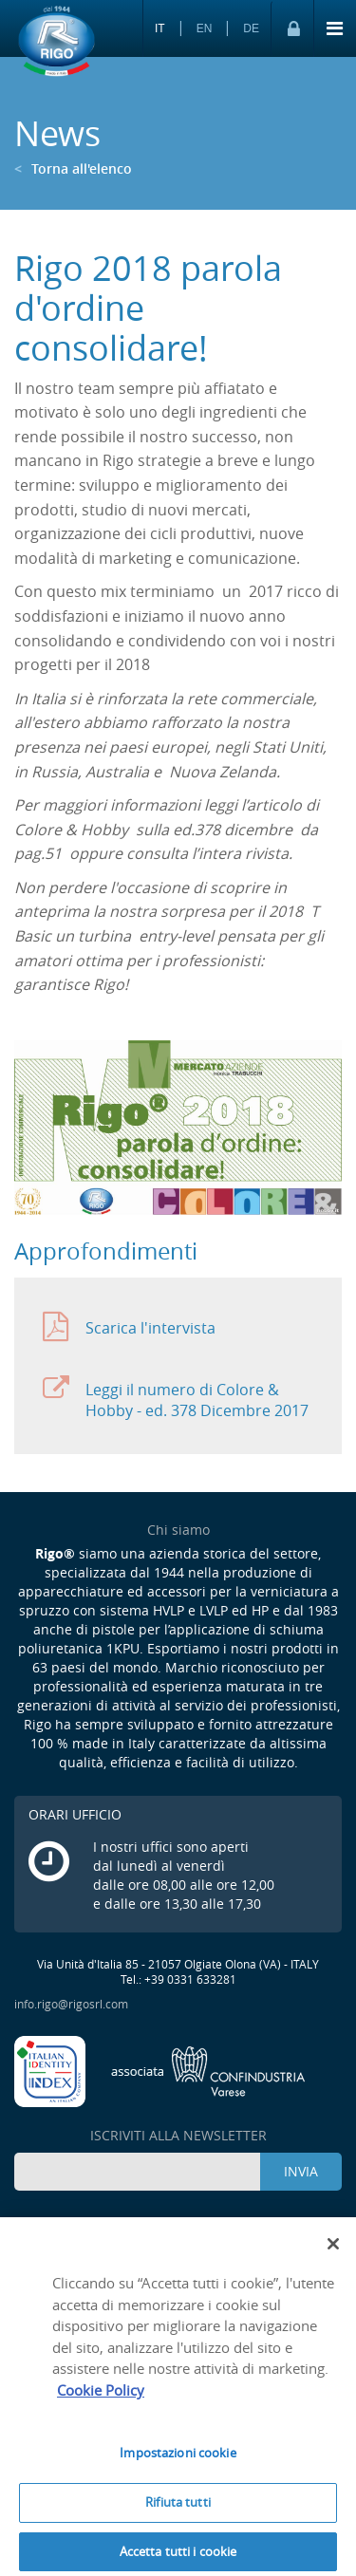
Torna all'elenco (73, 168)
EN (205, 28)
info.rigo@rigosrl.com (71, 2003)
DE (251, 28)
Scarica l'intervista (129, 1327)
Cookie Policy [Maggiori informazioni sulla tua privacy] (100, 2394)
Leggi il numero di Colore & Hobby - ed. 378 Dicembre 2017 (176, 1396)
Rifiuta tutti (178, 2506)
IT (160, 28)
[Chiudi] (333, 2249)
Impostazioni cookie (177, 2458)
